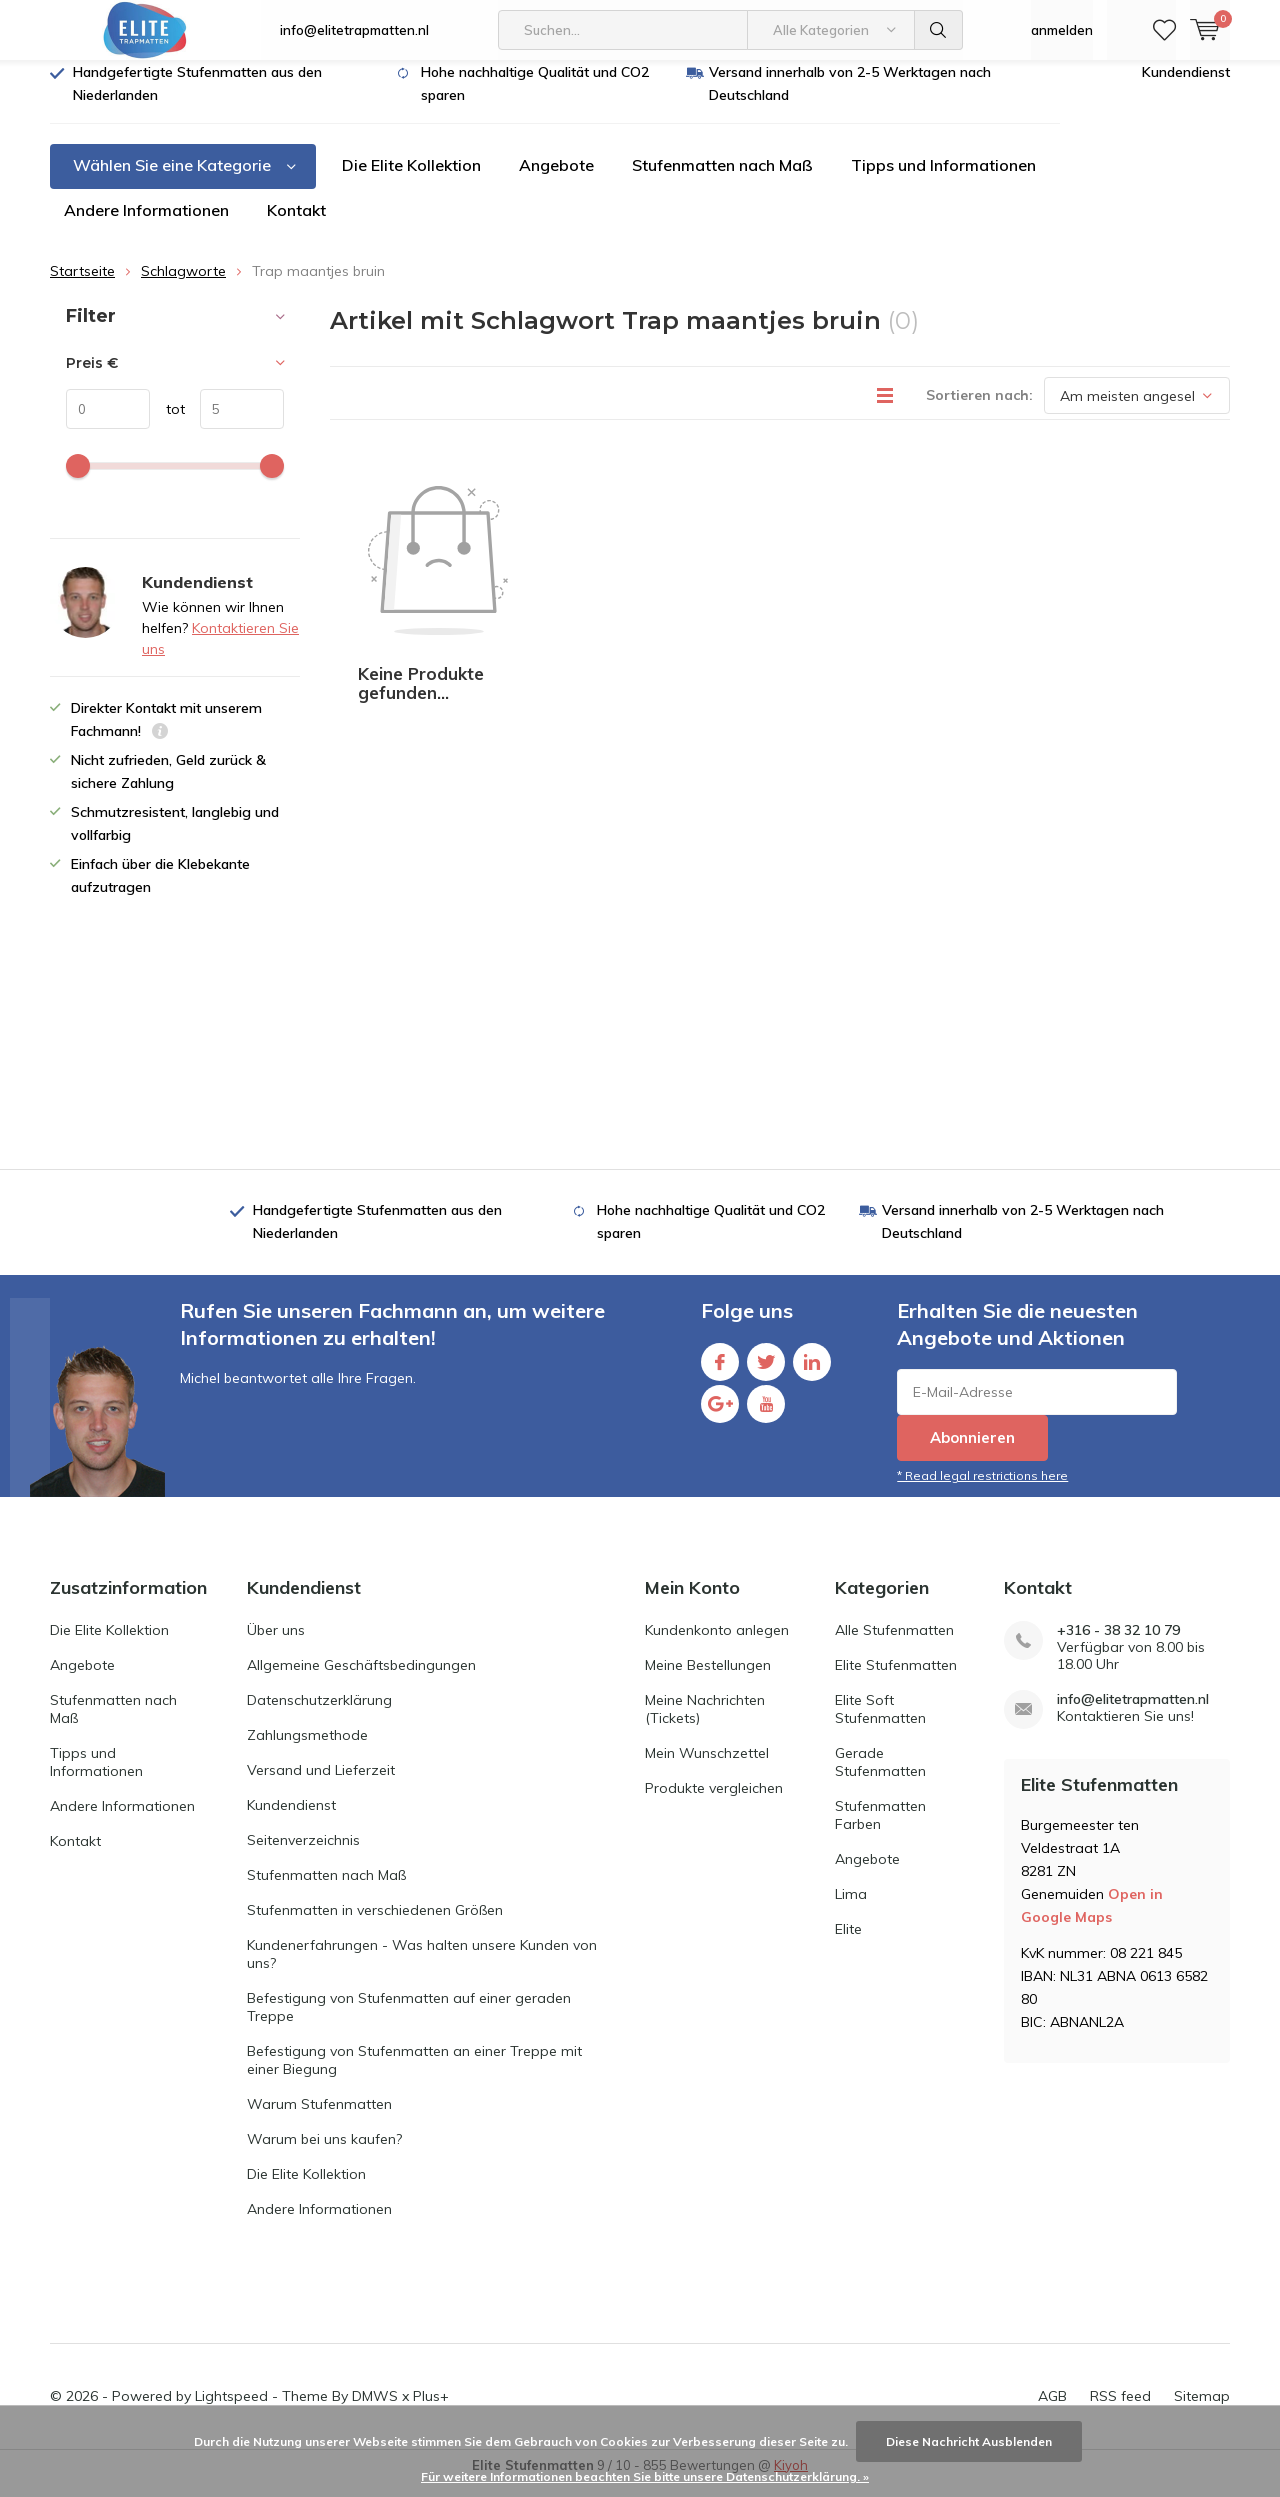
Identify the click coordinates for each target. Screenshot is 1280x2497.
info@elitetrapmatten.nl (354, 30)
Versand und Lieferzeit (321, 1784)
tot (167, 424)
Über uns (276, 1644)
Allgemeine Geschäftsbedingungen (361, 1679)
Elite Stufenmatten (896, 1679)
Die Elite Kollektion (411, 180)
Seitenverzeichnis (303, 1854)
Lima (851, 1908)
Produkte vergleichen (714, 1802)
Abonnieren (972, 1452)
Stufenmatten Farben (880, 1829)
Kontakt (296, 225)
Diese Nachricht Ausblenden (969, 2441)
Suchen (939, 30)
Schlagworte (183, 286)
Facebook (720, 1372)
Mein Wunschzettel (707, 1767)
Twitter (766, 1372)
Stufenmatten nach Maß (722, 180)
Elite (848, 1943)
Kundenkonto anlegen (717, 1644)
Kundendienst (1186, 87)
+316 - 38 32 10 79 (1118, 1644)
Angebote (556, 180)
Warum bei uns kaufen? (324, 2153)
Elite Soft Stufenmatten (880, 1723)
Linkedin (812, 1372)
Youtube (766, 1414)
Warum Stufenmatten (319, 2118)
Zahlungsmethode (307, 1749)
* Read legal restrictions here (982, 1490)
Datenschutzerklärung (319, 1714)
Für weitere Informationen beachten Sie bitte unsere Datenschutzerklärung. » (645, 2476)
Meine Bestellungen (708, 1679)
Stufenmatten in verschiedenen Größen (375, 1924)
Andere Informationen (146, 225)
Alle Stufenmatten (894, 1644)
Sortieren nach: (979, 410)
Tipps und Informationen (943, 180)
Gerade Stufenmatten (880, 1776)
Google (720, 1414)
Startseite (82, 286)
